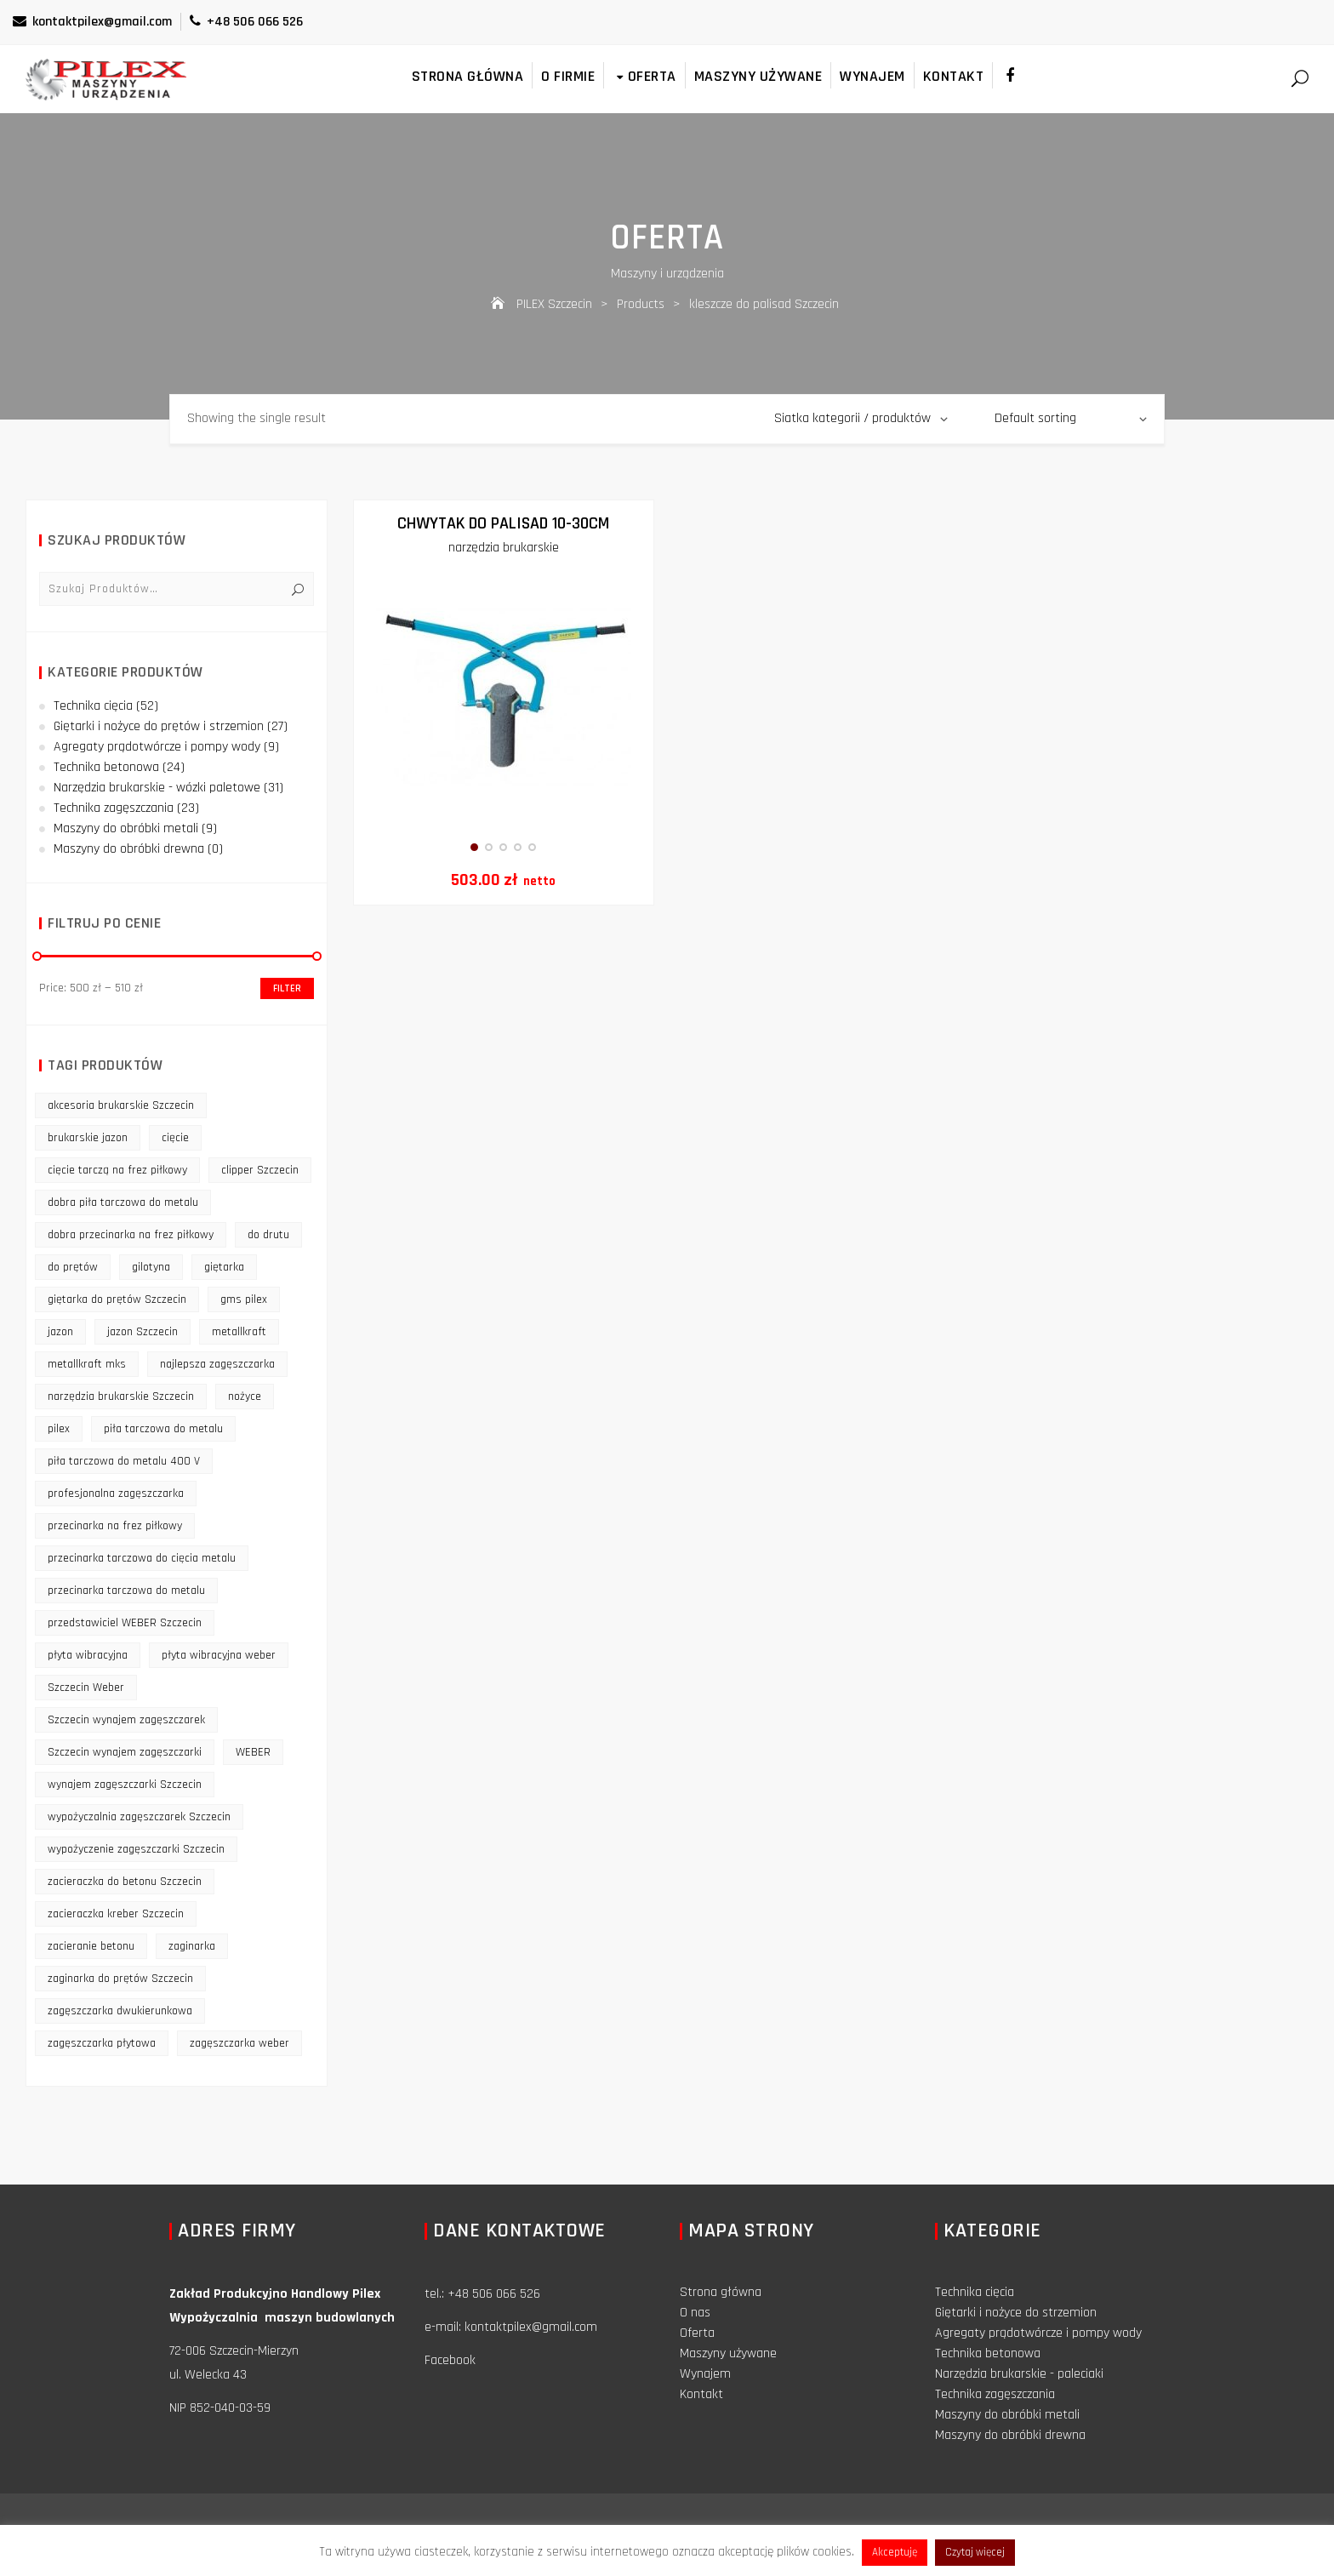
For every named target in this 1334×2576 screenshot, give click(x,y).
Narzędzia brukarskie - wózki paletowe (157, 788)
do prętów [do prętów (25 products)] (73, 1267)
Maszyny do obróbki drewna (129, 849)
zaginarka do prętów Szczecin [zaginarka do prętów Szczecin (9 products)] (120, 1978)
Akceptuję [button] (894, 2552)
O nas (695, 2313)
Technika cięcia (93, 706)
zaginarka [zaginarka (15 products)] (191, 1946)
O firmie (568, 76)
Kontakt (953, 76)
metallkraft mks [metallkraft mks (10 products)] (87, 1364)
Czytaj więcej (975, 2552)
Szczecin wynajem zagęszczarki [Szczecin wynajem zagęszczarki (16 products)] (125, 1752)
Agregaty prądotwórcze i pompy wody (157, 747)
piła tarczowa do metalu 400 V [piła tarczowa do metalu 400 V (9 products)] (124, 1461)
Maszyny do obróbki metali (126, 828)
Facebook (450, 2360)
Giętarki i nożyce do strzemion (1016, 2313)
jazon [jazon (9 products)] (60, 1331)
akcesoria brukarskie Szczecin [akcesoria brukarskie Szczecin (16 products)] (121, 1105)
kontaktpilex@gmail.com (92, 22)
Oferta (644, 76)
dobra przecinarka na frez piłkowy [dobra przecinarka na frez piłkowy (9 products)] (131, 1234)
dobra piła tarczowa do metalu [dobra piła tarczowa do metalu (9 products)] (123, 1202)
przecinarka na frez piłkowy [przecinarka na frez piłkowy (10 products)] (115, 1526)
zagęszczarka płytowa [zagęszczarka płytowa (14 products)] (102, 2043)
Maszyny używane (758, 76)
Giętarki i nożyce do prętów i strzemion (159, 726)
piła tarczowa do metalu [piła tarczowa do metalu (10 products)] (163, 1429)
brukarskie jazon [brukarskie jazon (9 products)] (88, 1137)
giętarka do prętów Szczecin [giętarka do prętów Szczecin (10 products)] (117, 1299)
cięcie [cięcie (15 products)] (175, 1137)
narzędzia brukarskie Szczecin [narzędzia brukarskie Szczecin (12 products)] (121, 1396)
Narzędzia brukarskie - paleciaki (1019, 2374)
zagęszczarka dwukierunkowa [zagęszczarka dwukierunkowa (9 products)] (120, 2011)
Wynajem (872, 76)
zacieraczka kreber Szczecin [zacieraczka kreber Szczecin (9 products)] (116, 1914)
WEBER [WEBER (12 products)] (253, 1752)
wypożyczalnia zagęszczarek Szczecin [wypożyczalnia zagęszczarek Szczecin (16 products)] (139, 1817)
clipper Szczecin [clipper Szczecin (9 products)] (260, 1170)
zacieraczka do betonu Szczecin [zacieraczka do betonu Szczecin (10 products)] (125, 1881)
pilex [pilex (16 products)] (59, 1429)
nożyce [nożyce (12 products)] (244, 1396)
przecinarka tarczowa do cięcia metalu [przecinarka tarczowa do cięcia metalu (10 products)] (142, 1558)
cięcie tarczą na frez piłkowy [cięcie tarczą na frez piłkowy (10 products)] (117, 1170)
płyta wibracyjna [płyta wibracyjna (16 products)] (88, 1655)
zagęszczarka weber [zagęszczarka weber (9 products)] (239, 2043)
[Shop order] (1071, 418)
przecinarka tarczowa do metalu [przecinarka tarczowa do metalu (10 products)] (126, 1590)
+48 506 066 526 (246, 22)
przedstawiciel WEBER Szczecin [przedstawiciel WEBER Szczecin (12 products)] (125, 1623)
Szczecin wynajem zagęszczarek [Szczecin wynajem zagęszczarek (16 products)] (126, 1720)
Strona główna (468, 76)
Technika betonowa (106, 767)
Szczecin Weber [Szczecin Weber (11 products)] (86, 1687)
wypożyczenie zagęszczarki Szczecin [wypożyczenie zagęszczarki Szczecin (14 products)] (136, 1849)
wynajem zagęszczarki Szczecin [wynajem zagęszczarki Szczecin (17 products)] (125, 1784)
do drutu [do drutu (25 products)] (268, 1234)
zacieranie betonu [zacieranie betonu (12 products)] (91, 1946)
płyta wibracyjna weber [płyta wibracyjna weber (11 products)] (219, 1655)
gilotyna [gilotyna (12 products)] (151, 1267)
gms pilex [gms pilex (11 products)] (243, 1299)
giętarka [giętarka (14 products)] (224, 1267)
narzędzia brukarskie (503, 548)
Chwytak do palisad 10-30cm (503, 523)
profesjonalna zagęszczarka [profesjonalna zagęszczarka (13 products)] (116, 1493)
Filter (287, 988)
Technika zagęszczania (114, 808)
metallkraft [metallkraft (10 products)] (239, 1331)
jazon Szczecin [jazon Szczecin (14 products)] (142, 1331)
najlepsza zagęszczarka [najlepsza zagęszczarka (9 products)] (217, 1364)
